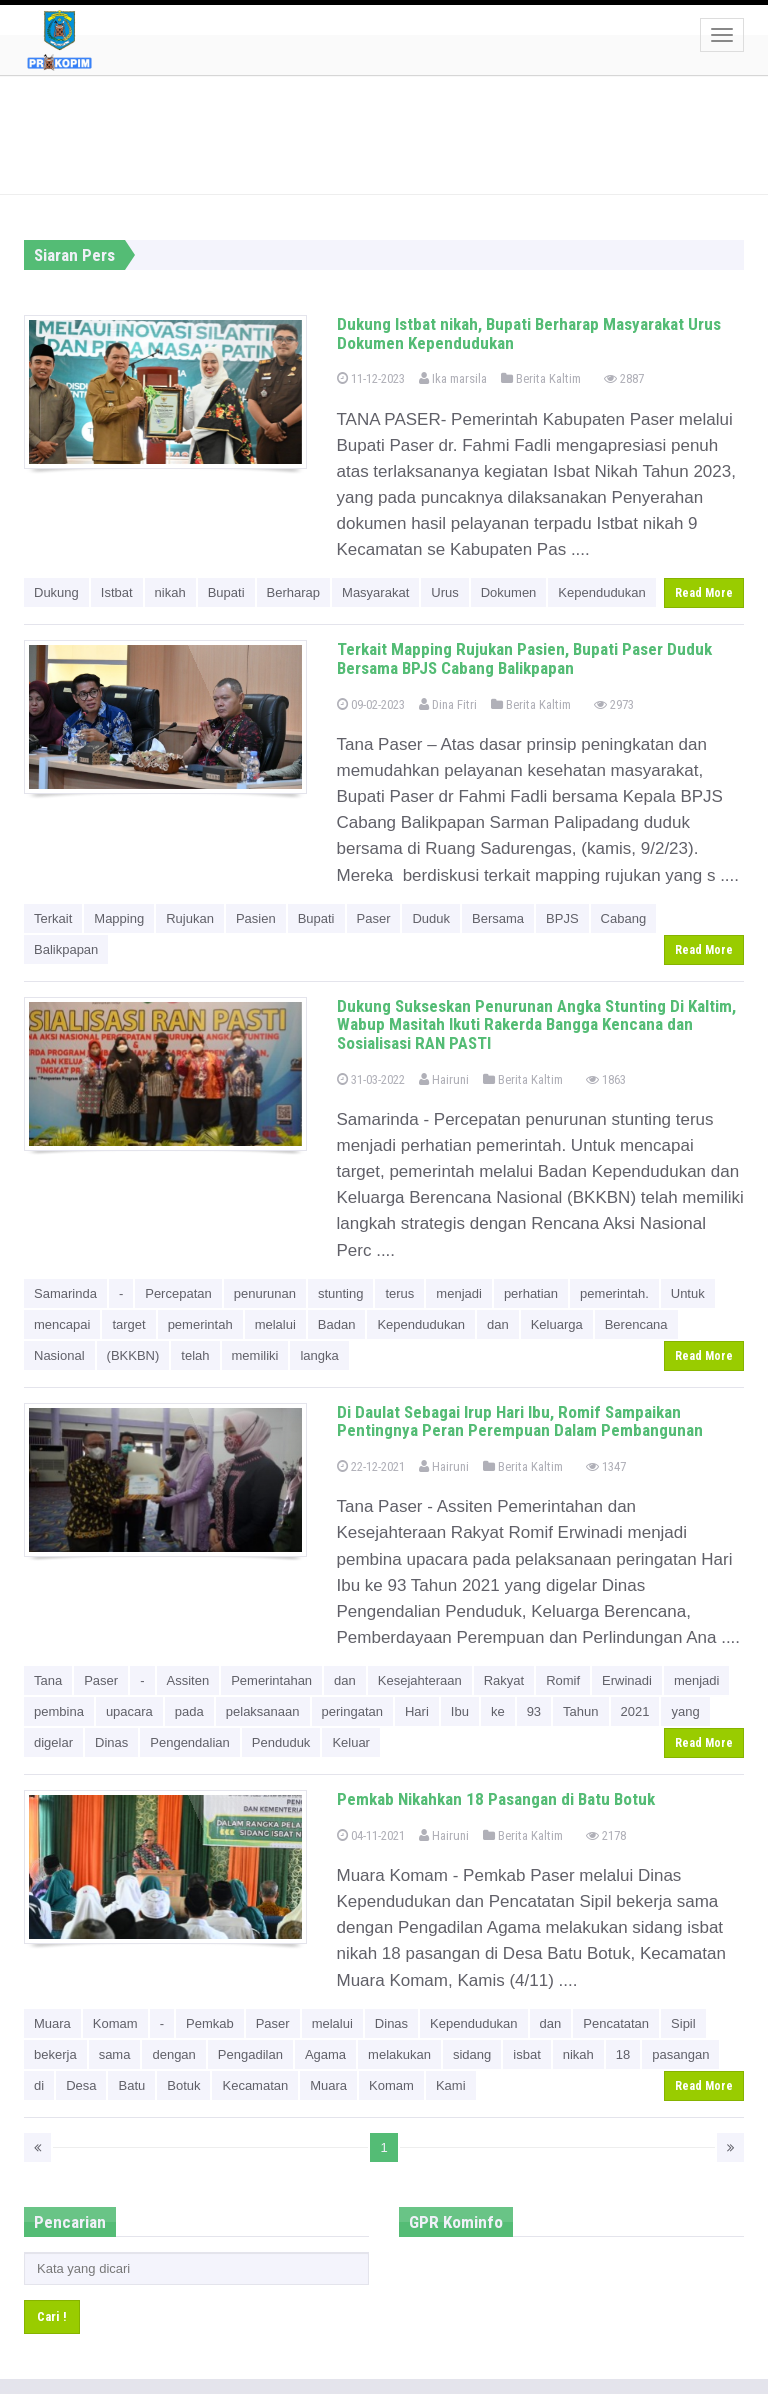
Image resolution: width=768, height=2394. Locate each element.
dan (498, 1324)
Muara (52, 2023)
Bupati (226, 592)
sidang (472, 2054)
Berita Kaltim (541, 378)
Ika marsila (453, 378)
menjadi (459, 1293)
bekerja (55, 2054)
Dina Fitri (448, 704)
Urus (444, 592)
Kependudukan (601, 592)
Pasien (256, 918)
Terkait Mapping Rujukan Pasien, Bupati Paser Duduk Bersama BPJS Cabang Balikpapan (524, 658)
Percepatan (178, 1293)
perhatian (531, 1293)
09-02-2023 (371, 704)
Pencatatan (616, 2023)
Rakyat (504, 1680)
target (128, 1324)
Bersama (498, 918)
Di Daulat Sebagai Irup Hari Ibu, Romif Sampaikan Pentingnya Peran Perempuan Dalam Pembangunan (520, 1421)
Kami (451, 2085)
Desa (81, 2085)
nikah (170, 592)
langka (319, 1355)
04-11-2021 (371, 1835)
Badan (337, 1324)
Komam (115, 2023)
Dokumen (509, 592)
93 (534, 1711)
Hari (417, 1711)
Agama (325, 2054)
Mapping (119, 918)
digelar (53, 1742)
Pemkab (210, 2023)
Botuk (183, 2085)
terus (399, 1293)
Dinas (111, 1742)
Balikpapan (66, 949)
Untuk (688, 1293)
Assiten (188, 1680)
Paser (374, 918)
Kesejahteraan (420, 1680)
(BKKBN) (133, 1355)
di (39, 2085)
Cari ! (52, 2316)
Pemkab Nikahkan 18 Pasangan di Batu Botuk (496, 1799)
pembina (59, 1711)
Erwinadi (627, 1680)
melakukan (399, 2054)
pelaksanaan (263, 1711)
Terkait (53, 918)
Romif (563, 1680)
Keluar (351, 1742)
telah (195, 1355)
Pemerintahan (271, 1680)
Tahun (580, 1711)
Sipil (683, 2023)
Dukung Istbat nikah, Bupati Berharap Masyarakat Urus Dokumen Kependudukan (529, 333)
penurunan (265, 1293)
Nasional (59, 1355)
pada (189, 1711)
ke (498, 1711)
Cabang (624, 918)
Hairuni (444, 1079)
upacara (129, 1711)
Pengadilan (250, 2054)
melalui (275, 1324)
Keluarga (557, 1324)
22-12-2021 (371, 1466)
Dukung (56, 592)
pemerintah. (614, 1293)
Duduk (431, 918)
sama (115, 2054)
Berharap (293, 592)
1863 (606, 1079)
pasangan (680, 2054)
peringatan (352, 1711)
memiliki (255, 1355)
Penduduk (281, 1742)
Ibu (460, 1711)
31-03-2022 (371, 1079)
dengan (173, 2054)
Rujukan (190, 918)
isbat (526, 2054)
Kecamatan (255, 2085)
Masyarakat (375, 592)
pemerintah (200, 1324)
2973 (614, 704)
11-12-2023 (371, 378)
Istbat (117, 592)
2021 (635, 1711)
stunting (341, 1293)
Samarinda (65, 1293)
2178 (606, 1835)
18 (623, 2054)
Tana (48, 1680)
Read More (704, 593)
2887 (624, 378)
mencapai (62, 1324)
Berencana (636, 1324)
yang (685, 1711)
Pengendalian (190, 1742)
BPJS (562, 918)
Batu (131, 2085)
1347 (606, 1466)
